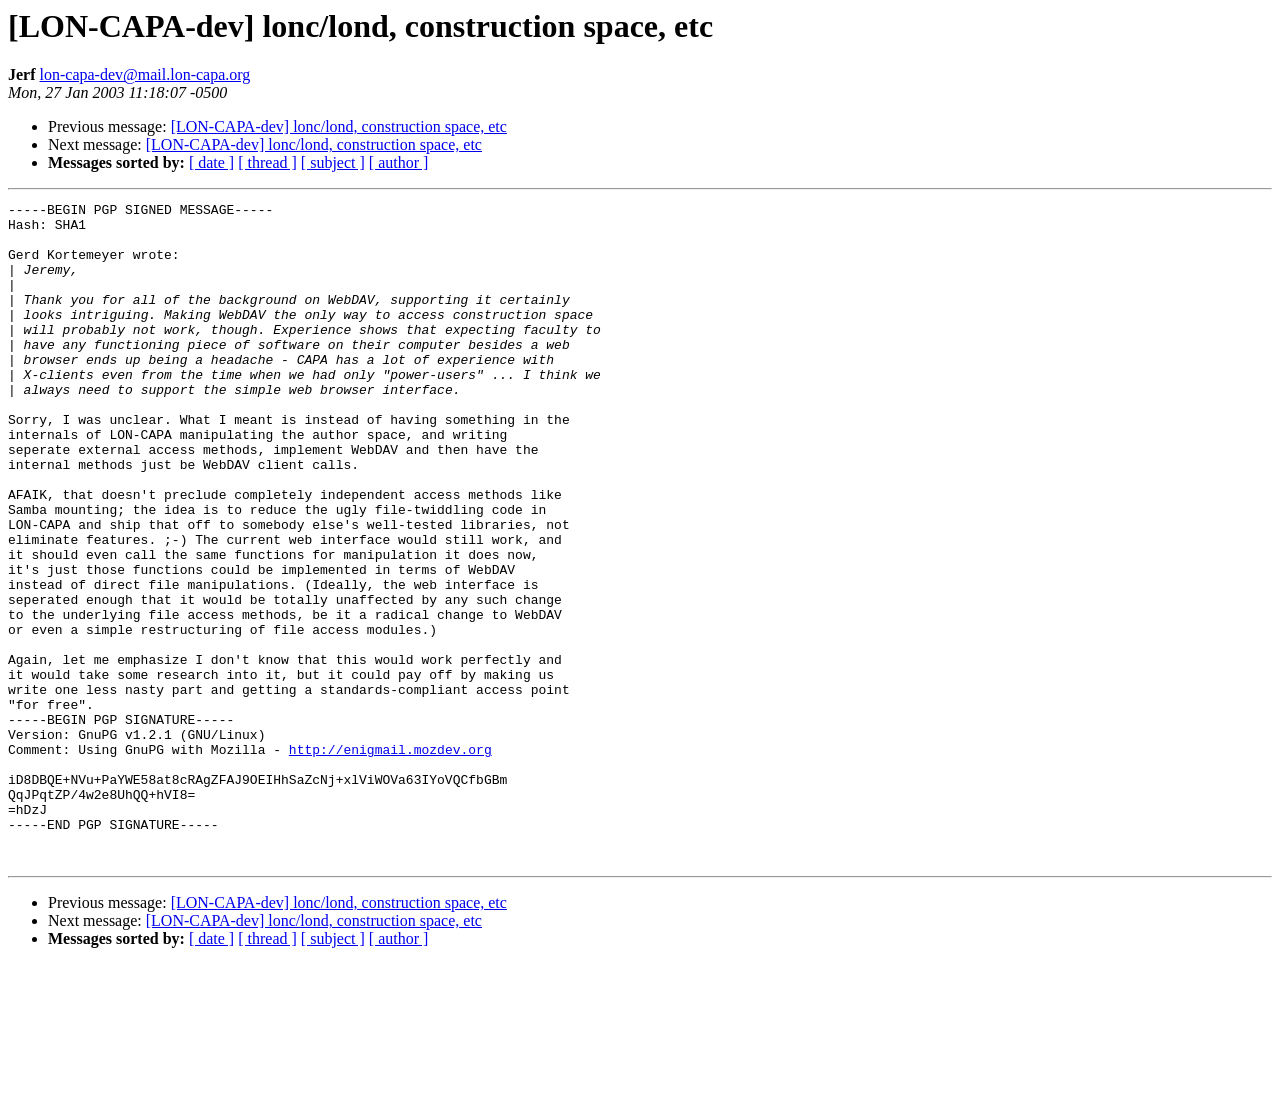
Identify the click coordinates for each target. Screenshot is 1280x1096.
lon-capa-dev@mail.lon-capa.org (145, 74)
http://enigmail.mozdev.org (390, 860)
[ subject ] (333, 162)
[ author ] (399, 162)
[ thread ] (267, 162)
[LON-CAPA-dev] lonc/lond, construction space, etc (339, 126)
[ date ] (211, 162)
